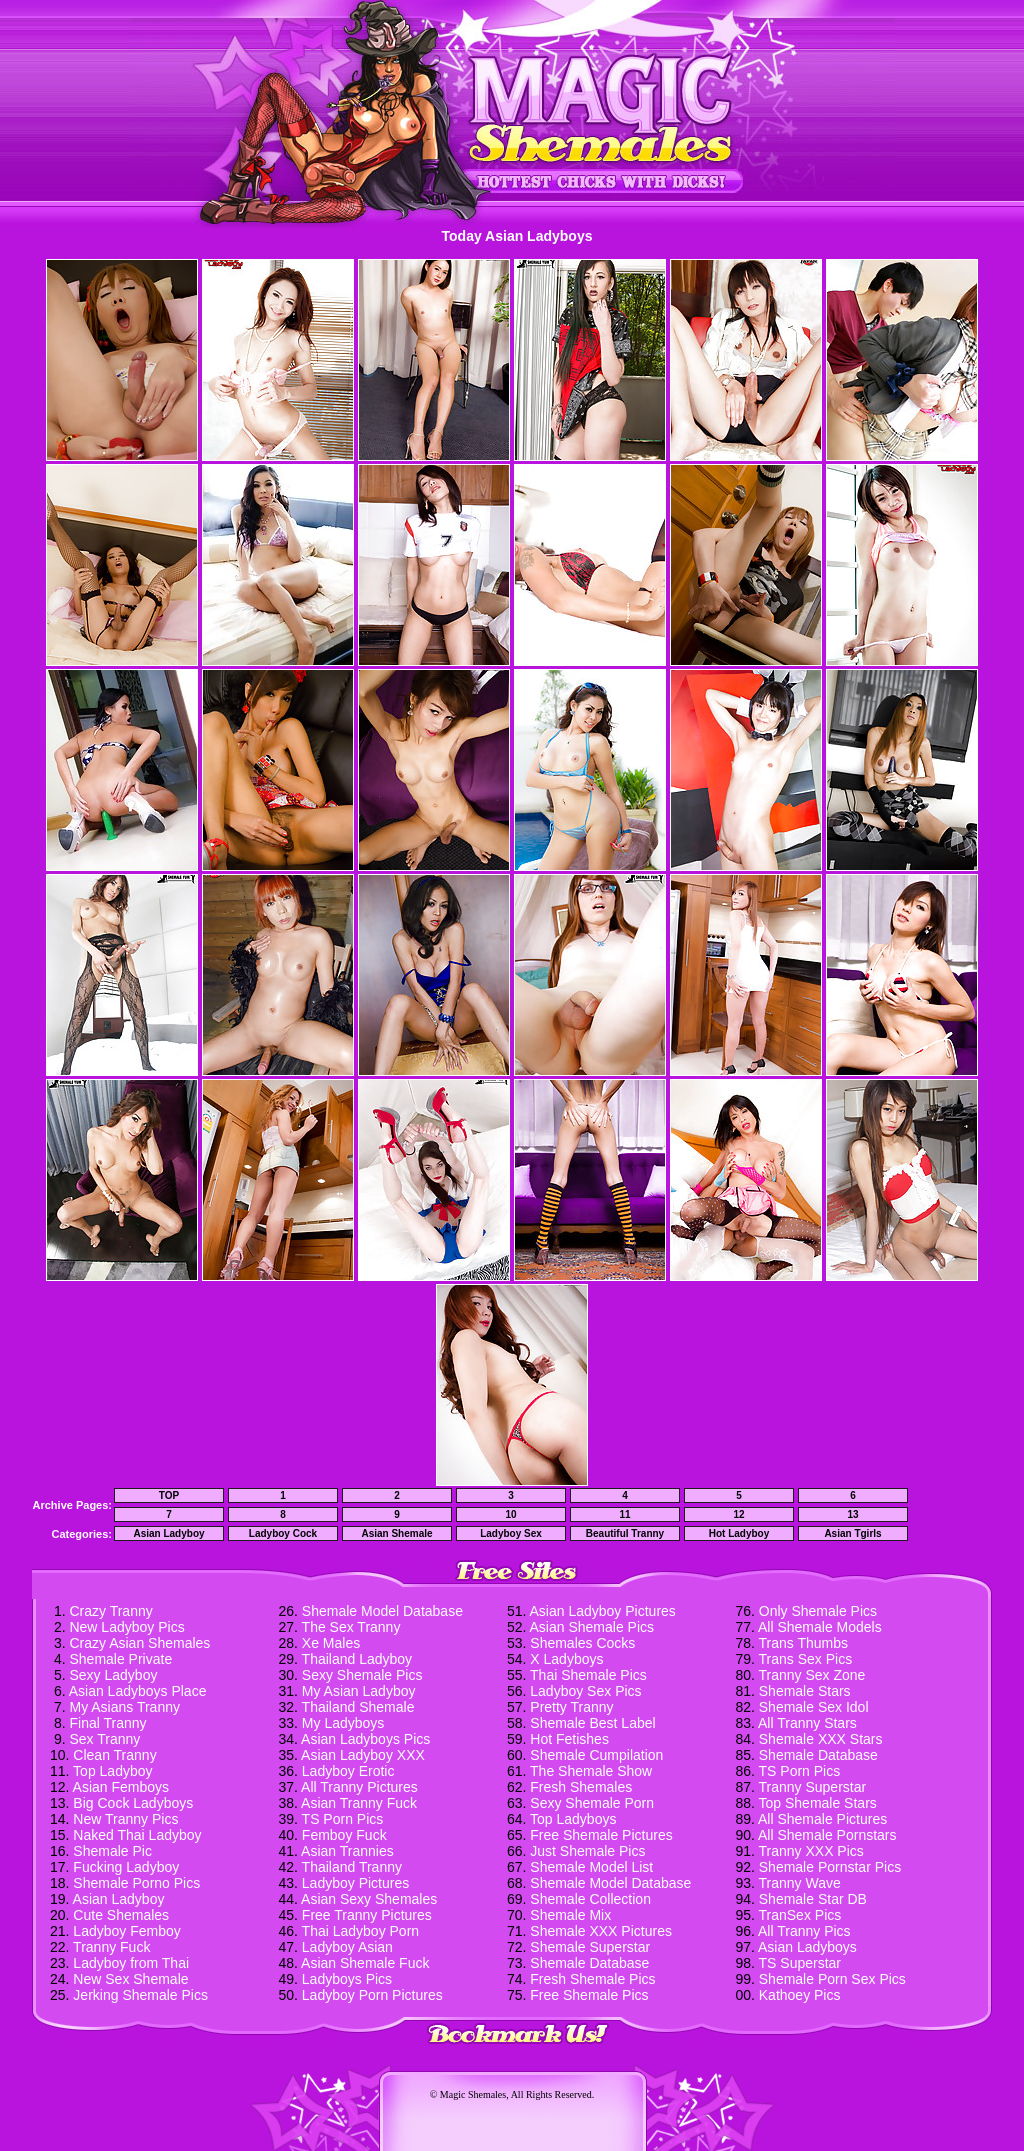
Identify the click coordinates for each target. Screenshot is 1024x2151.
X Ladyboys (566, 1659)
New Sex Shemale (130, 1979)
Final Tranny (107, 1723)
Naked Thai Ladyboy (137, 1835)
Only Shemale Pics (818, 1611)
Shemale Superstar (590, 1947)
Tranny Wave (800, 1883)
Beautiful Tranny (625, 1533)
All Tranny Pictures (359, 1787)
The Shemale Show (591, 1771)
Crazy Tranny (110, 1611)
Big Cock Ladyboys (133, 1803)
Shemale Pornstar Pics (830, 1867)
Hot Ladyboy (739, 1533)
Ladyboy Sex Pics (585, 1691)
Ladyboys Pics (347, 1979)
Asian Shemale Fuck (365, 1963)
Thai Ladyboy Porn (361, 1931)
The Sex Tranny (351, 1627)
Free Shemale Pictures (601, 1835)
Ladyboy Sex (511, 1533)
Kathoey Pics (800, 1995)
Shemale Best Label (592, 1723)
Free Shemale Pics (589, 1995)
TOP (169, 1495)
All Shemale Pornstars (827, 1835)
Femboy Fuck (344, 1835)
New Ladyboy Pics (126, 1627)
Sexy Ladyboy (113, 1675)
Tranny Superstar (813, 1787)
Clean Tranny (114, 1755)
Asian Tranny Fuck (359, 1803)
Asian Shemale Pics (592, 1627)
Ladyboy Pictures (355, 1883)
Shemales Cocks (582, 1643)
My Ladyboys (343, 1723)
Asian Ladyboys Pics (365, 1739)
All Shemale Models (820, 1627)
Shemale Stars (805, 1691)
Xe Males (331, 1643)
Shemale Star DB (813, 1899)
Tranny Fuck (111, 1947)
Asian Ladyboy (168, 1533)
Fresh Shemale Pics (592, 1979)
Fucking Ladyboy (126, 1867)
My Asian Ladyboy (359, 1691)
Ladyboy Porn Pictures (372, 1995)
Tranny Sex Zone (812, 1675)
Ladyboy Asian (347, 1947)
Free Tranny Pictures (367, 1915)
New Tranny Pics (125, 1819)
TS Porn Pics (343, 1819)
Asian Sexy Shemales (369, 1899)
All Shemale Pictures (822, 1819)
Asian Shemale (396, 1533)
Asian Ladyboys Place (138, 1691)
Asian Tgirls (852, 1533)
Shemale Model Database (382, 1611)
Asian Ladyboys (807, 1947)
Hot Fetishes (569, 1739)
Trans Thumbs (803, 1643)
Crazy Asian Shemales (139, 1643)
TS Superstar (800, 1963)
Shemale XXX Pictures (601, 1931)
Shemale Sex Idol (814, 1707)
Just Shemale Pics (587, 1851)
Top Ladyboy (112, 1771)
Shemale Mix (570, 1915)
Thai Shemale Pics (588, 1675)
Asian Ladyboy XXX (363, 1755)
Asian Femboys (121, 1787)
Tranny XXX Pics (811, 1851)
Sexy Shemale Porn (592, 1803)
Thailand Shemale (358, 1707)
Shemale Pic (112, 1851)
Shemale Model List (591, 1867)
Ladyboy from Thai (131, 1963)
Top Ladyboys (573, 1819)
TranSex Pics (800, 1915)
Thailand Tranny (352, 1867)
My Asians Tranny (124, 1707)
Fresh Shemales (581, 1787)
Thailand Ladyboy (357, 1659)
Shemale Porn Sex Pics (832, 1979)
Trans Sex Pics (806, 1659)
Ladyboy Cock (283, 1533)
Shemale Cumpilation (596, 1755)
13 (852, 1514)
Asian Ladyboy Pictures (603, 1611)
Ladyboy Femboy (126, 1931)
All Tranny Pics (804, 1931)
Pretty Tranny (571, 1707)
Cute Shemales (121, 1915)
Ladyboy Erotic (348, 1771)
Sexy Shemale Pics (362, 1675)
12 (738, 1514)
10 (510, 1514)
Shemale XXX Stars (821, 1739)
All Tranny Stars (807, 1723)
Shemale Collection (590, 1899)
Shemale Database (589, 1963)
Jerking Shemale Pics (140, 1995)
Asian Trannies (347, 1851)
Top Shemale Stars (818, 1803)
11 (624, 1514)
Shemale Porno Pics (136, 1883)
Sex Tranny (104, 1739)
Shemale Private (120, 1659)
